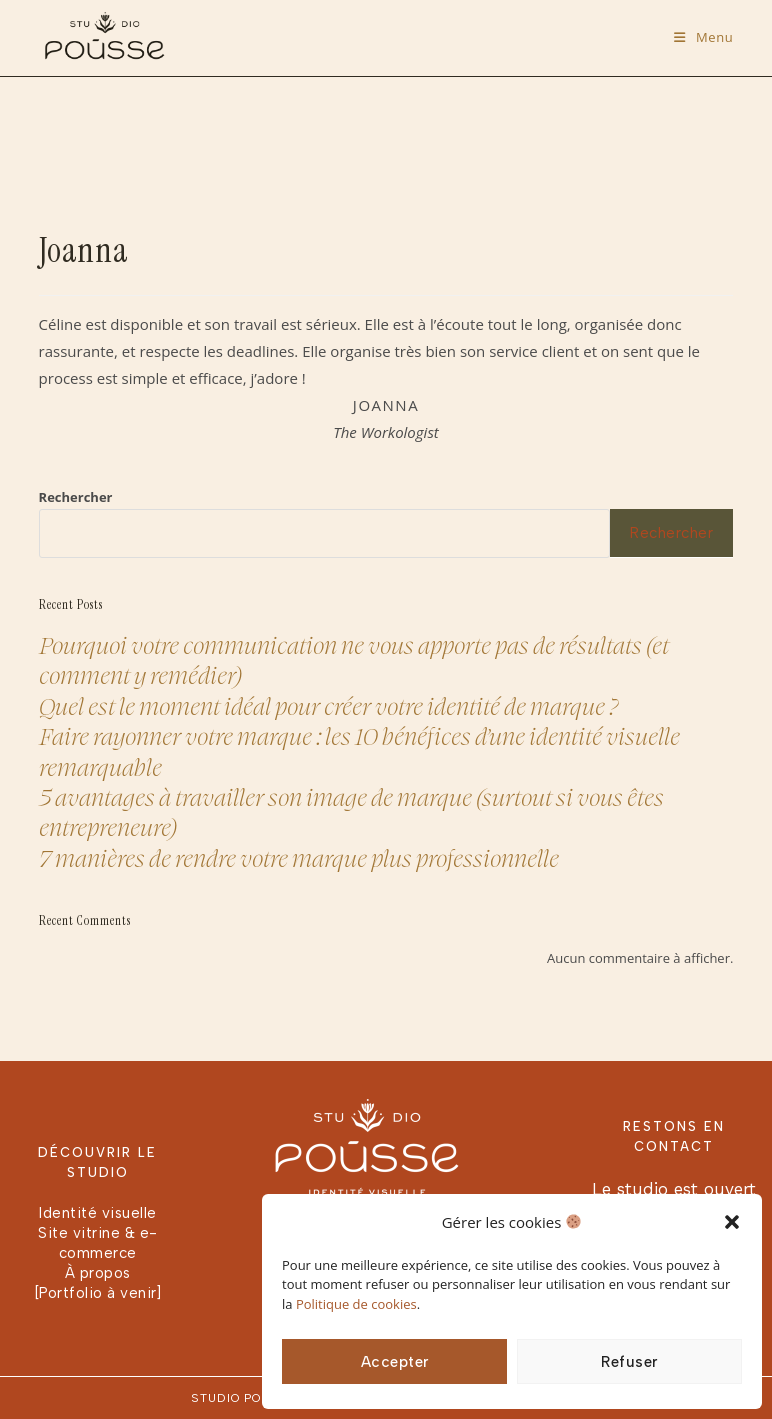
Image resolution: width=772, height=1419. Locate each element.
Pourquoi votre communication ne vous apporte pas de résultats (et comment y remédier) (354, 659)
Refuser (629, 1362)
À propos (98, 1273)
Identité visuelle (98, 1213)
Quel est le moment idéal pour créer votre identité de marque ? (329, 705)
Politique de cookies (356, 1304)
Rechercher (76, 497)
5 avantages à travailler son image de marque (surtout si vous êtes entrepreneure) (351, 811)
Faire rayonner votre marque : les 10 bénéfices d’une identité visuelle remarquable (359, 750)
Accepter (395, 1362)
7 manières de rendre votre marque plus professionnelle (299, 857)
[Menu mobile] (703, 37)
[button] (732, 1222)
